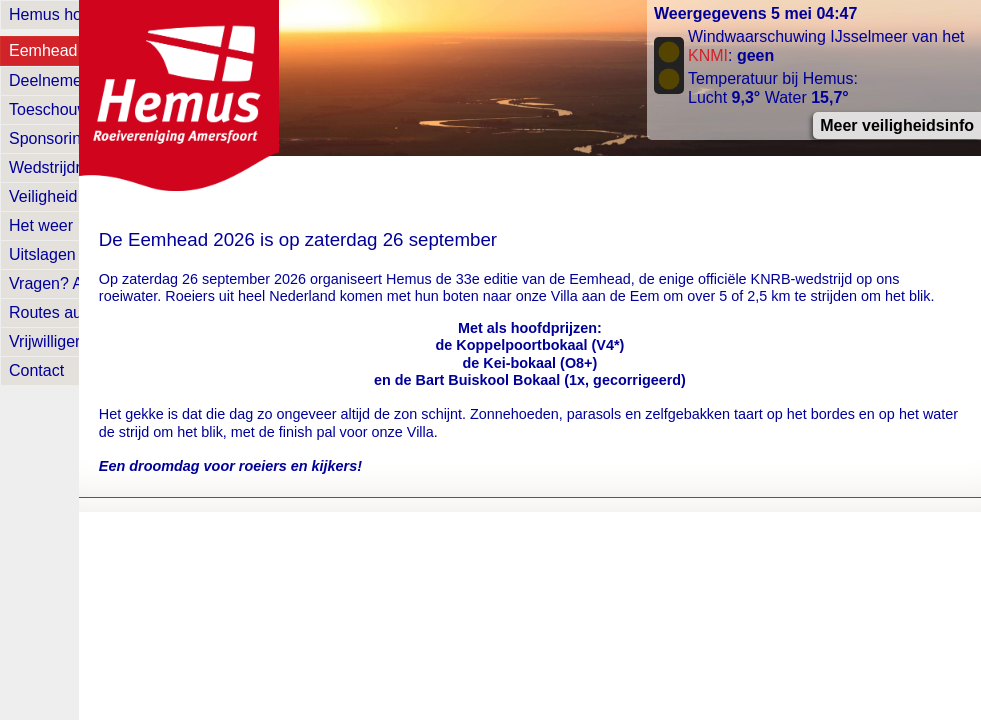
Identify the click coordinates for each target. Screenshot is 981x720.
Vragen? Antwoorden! (85, 283)
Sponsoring (49, 138)
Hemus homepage (74, 14)
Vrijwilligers (48, 341)
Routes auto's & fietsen (91, 312)
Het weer (41, 225)
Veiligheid (43, 196)
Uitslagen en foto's (74, 254)
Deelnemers (52, 80)
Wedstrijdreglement (78, 167)
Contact (36, 370)
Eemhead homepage (83, 50)
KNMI (708, 55)
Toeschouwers (60, 109)
